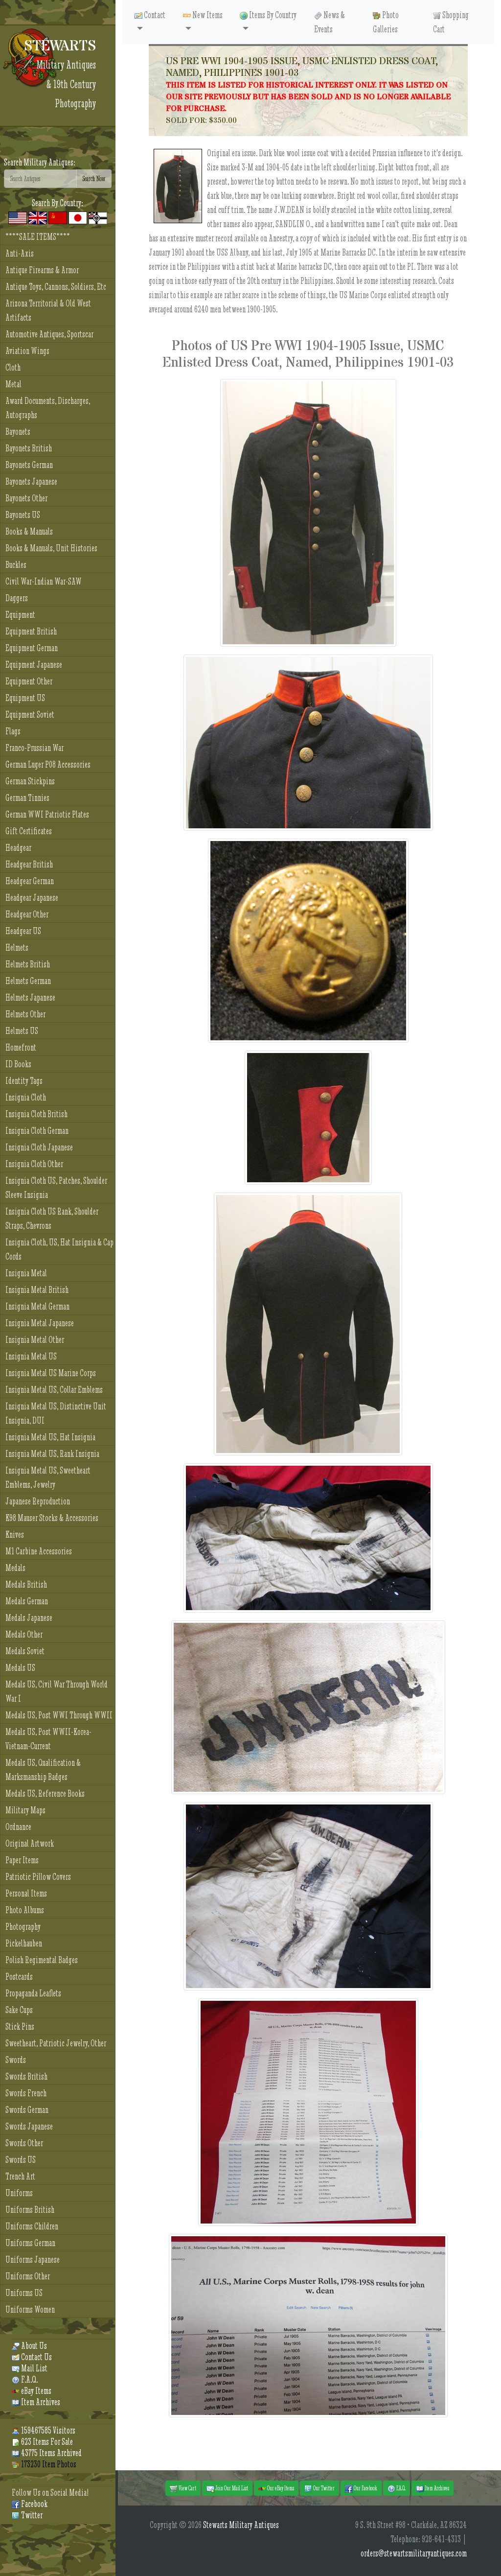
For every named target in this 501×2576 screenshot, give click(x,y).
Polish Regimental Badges (41, 1960)
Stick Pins (19, 2026)
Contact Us (32, 2357)
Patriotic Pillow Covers (38, 1876)
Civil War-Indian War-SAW (43, 581)
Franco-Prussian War (34, 747)
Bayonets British (28, 448)
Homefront (20, 1047)
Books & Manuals (29, 531)
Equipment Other (28, 681)
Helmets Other (25, 1014)
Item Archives (36, 2402)
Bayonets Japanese (31, 481)
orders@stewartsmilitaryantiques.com (414, 2553)
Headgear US (23, 931)
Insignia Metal (26, 1273)
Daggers (16, 598)
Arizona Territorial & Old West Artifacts (48, 310)
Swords (15, 2059)
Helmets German (28, 980)
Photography (23, 1926)
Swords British (26, 2076)
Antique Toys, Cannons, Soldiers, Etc (55, 286)
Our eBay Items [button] (276, 2488)
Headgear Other (26, 914)
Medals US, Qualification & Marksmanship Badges (43, 1769)
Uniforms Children (31, 2226)
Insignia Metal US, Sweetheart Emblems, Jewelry (48, 1477)
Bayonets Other (26, 498)
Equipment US (25, 697)
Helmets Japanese (30, 997)
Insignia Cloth (25, 1097)
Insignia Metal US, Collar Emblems (54, 1389)
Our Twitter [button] (319, 2488)
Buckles (15, 564)
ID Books (18, 1064)
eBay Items (31, 2390)
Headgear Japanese (31, 897)
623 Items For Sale (42, 2441)
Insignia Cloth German (36, 1130)
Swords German (26, 2109)
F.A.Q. (25, 2379)
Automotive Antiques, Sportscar (49, 334)
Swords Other (24, 2143)
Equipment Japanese (33, 664)
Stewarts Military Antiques (241, 2524)
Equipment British (31, 631)
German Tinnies (27, 797)
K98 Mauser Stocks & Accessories (51, 1517)
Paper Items (22, 1860)
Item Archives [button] (432, 2488)
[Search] (40, 178)
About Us (29, 2345)
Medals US (20, 1667)
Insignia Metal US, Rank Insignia (52, 1453)
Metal (13, 384)
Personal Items (26, 1893)
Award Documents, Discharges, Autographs (47, 408)
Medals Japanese (28, 1617)
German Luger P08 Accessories (48, 764)
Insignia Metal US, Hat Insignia (50, 1437)
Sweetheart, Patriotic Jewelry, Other (55, 2043)
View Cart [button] (183, 2488)
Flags (13, 731)
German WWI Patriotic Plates (47, 814)
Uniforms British (29, 2209)
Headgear (18, 847)
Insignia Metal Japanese (39, 1323)
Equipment (20, 614)
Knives (14, 1534)
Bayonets (17, 431)
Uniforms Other (27, 2276)
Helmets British (27, 964)
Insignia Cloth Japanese (39, 1147)
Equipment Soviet (29, 714)
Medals (15, 1567)
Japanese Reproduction (37, 1501)
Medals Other (24, 1634)
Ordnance (18, 1826)
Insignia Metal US (31, 1356)
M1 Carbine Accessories (38, 1551)
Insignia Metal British (36, 1289)
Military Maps (25, 1810)
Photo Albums (24, 1910)
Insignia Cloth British (36, 1114)
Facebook (29, 2503)
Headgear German (29, 881)
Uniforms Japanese (32, 2259)
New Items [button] (203, 15)
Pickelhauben (23, 1943)
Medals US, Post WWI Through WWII (59, 1715)
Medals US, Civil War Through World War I (56, 1691)
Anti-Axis (19, 253)
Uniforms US (24, 2292)
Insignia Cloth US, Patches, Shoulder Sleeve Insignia (56, 1187)
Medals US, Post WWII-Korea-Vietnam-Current (48, 1739)
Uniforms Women (30, 2309)
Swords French (25, 2093)
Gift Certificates (28, 831)
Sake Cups (19, 2009)
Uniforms (19, 2193)
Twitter (27, 2515)
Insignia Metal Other (34, 1339)
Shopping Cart (451, 22)
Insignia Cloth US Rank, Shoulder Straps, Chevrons (51, 1218)
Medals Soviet (25, 1651)
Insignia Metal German (37, 1306)
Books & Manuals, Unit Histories (51, 548)
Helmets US (21, 1030)
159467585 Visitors (43, 2430)
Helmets (16, 947)
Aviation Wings (27, 350)
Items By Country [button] (268, 15)
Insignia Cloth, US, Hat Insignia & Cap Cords (59, 1249)
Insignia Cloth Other (34, 1164)
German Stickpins (30, 781)
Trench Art (20, 2176)
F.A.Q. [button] (396, 2488)
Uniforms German (30, 2242)
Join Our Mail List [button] (227, 2488)
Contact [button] (150, 15)
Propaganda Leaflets (33, 1993)
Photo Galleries (386, 22)
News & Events (329, 22)
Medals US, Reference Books (45, 1793)
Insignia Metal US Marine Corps (50, 1373)
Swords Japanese (29, 2126)
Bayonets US (22, 514)
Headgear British (29, 864)
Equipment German (31, 648)
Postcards (19, 1976)
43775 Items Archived (47, 2453)
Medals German (26, 1601)
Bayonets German (29, 464)
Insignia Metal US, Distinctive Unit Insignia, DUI (55, 1413)
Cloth (13, 367)
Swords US (20, 2159)
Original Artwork (29, 1843)
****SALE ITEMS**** (37, 236)
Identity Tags (24, 1080)
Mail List (29, 2368)
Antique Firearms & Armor (42, 270)
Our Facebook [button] (361, 2488)
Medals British (26, 1584)
